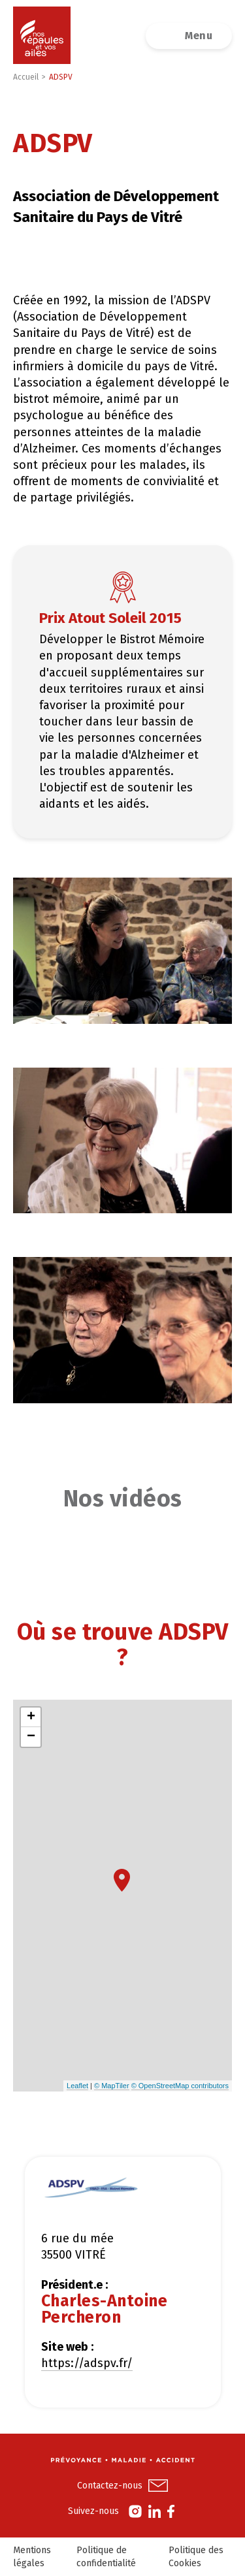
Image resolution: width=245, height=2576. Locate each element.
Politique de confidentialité (106, 2557)
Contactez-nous (109, 2485)
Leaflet (77, 2086)
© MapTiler (111, 2086)
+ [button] (31, 1717)
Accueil (26, 77)
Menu (198, 35)
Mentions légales (32, 2557)
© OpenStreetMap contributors (180, 2086)
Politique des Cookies (196, 2557)
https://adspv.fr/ (87, 2363)
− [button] (31, 1737)
